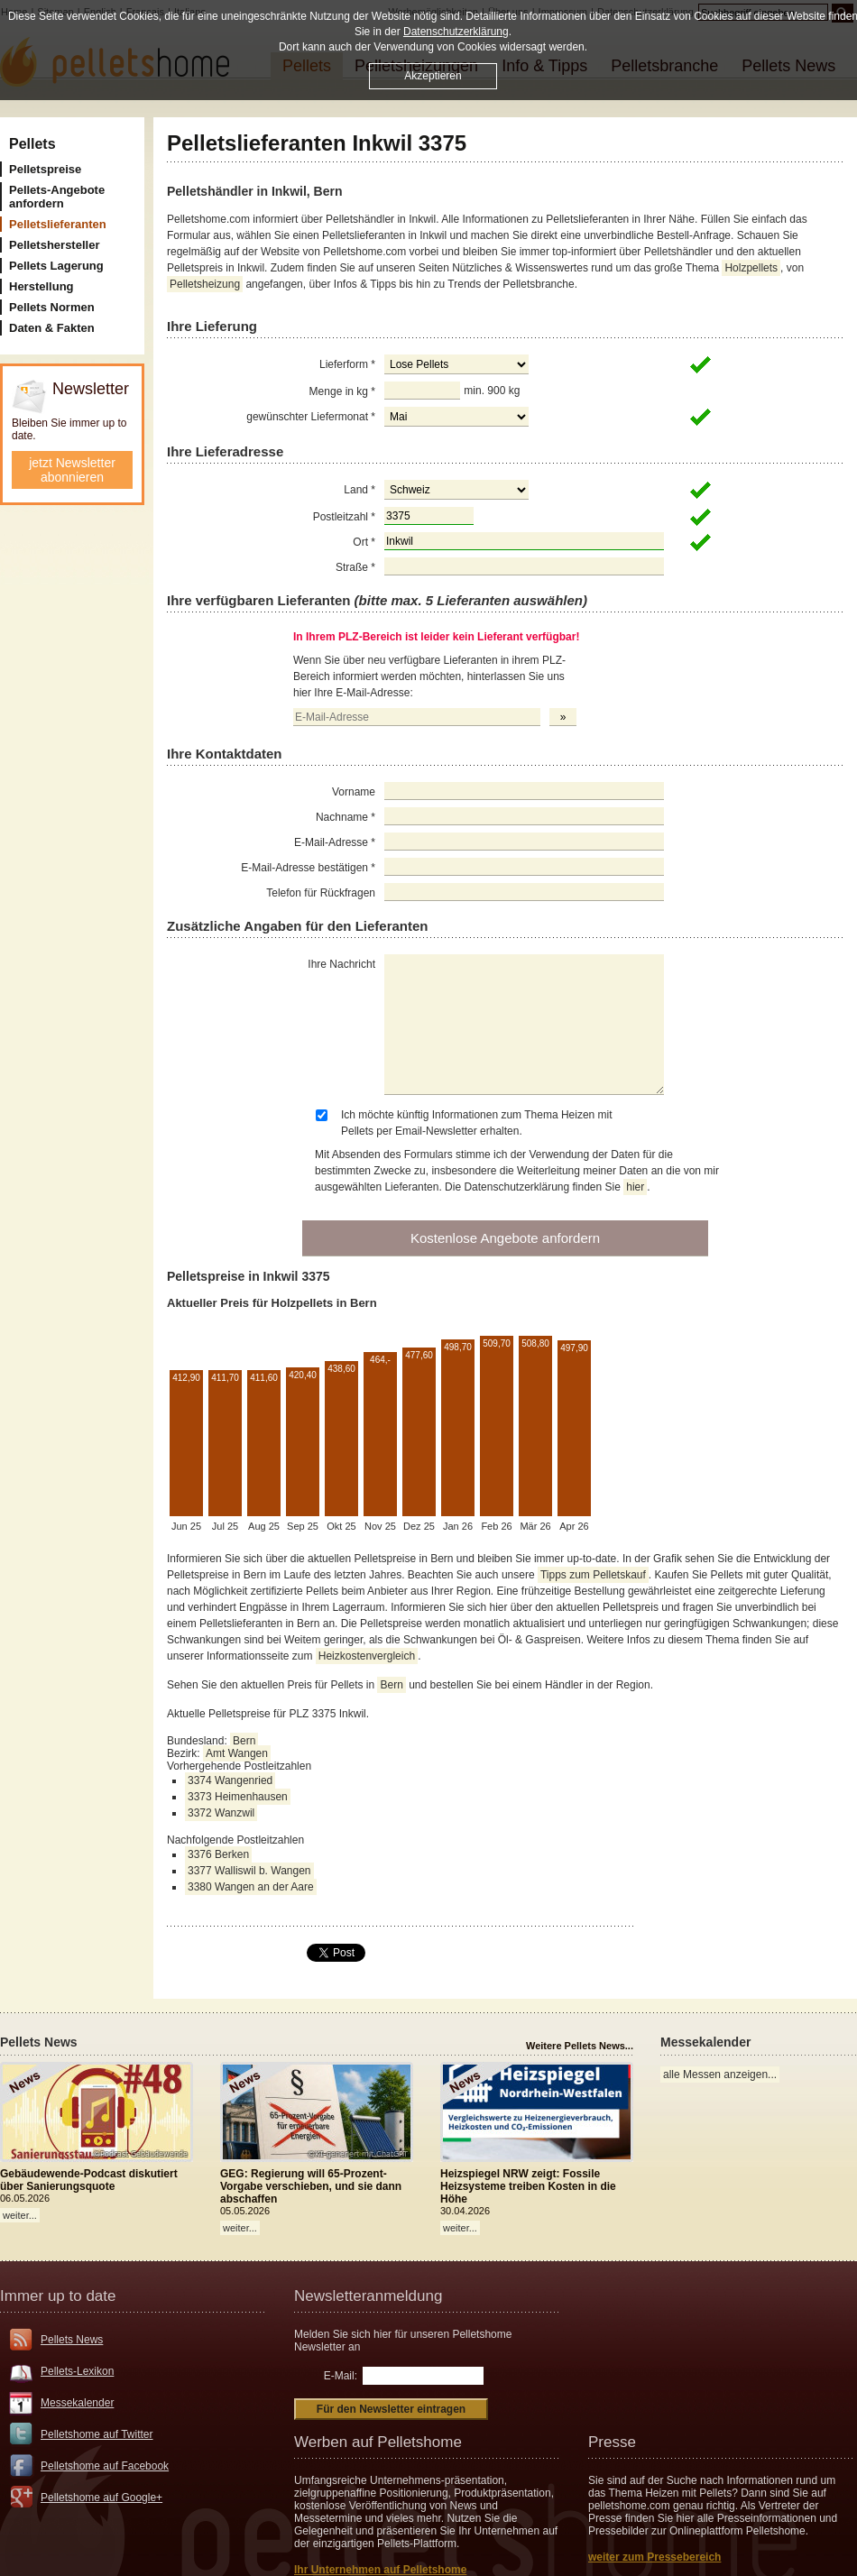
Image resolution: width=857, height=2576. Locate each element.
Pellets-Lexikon (77, 2371)
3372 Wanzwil (221, 1813)
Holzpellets (751, 268)
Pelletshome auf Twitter (97, 2434)
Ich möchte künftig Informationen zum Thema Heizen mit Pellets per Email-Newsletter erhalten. (477, 1123)
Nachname (345, 817)
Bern (391, 1685)
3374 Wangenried (230, 1780)
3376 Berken (218, 1854)
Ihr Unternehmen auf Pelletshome (380, 2569)
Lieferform (347, 364)
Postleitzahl (344, 517)
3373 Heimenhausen (238, 1796)
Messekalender (77, 2403)
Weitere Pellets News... (579, 2045)
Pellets (32, 144)
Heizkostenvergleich (366, 1656)
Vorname (353, 792)
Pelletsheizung (205, 284)
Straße (355, 567)
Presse (612, 2442)
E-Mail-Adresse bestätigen (308, 867)
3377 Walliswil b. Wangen (249, 1870)
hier (635, 1187)
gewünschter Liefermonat (310, 416)
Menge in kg (342, 391)
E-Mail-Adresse (334, 842)
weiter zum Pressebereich (654, 2557)
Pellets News (72, 2339)
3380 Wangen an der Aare (251, 1887)
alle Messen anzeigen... (720, 2074)
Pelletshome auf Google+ (101, 2497)
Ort (364, 542)
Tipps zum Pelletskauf (593, 1575)
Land (359, 489)
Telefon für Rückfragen (320, 893)
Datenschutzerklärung (456, 31)
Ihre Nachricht (341, 964)
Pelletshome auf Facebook (105, 2466)
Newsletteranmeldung (368, 2296)
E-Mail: (340, 2375)
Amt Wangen (237, 1753)
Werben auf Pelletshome (378, 2442)
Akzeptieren (432, 75)
